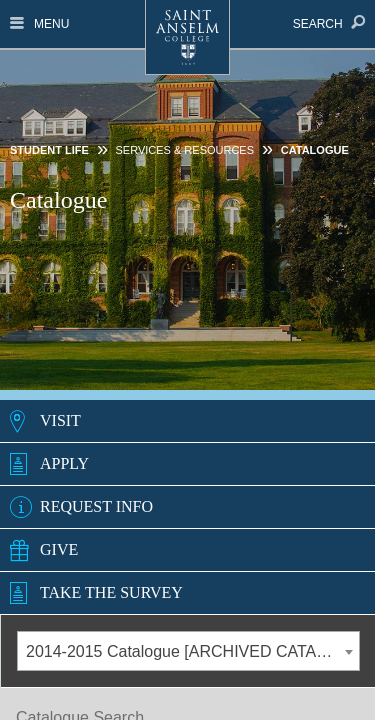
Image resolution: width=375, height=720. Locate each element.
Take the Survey (111, 592)
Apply (64, 463)
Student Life (49, 150)
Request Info (96, 506)
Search (329, 24)
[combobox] (188, 651)
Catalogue (315, 150)
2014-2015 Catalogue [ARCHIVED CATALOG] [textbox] (190, 651)
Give (59, 549)
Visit (60, 420)
